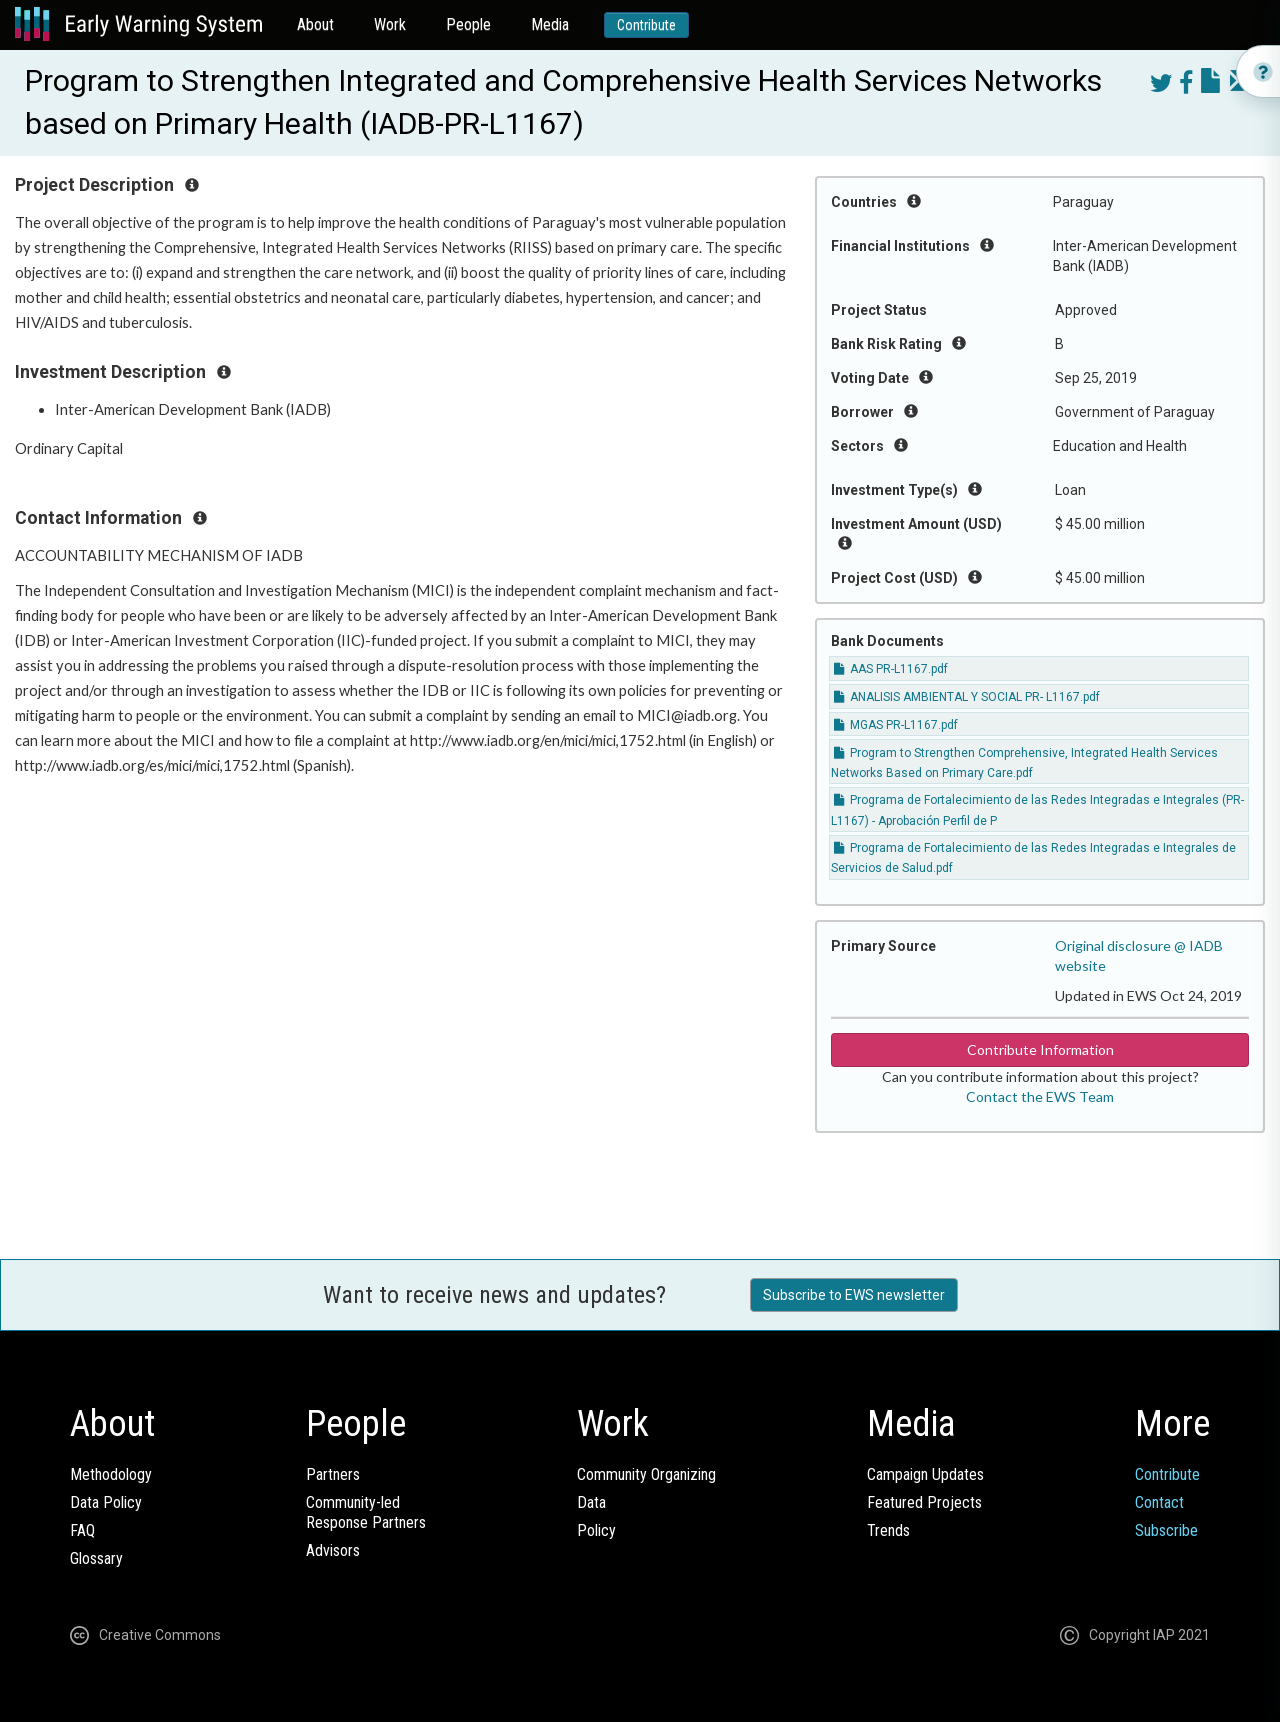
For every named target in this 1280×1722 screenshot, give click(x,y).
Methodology (111, 1474)
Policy (596, 1530)
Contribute (646, 25)
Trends (888, 1530)
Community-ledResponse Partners (366, 1512)
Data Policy (106, 1502)
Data (591, 1502)
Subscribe (1166, 1530)
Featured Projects (924, 1502)
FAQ (82, 1530)
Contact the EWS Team (1040, 1096)
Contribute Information (1040, 1049)
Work (390, 24)
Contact (1159, 1502)
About (315, 24)
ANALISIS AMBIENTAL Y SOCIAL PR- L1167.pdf (967, 697)
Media (550, 24)
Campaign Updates (925, 1474)
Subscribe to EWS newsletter (854, 1295)
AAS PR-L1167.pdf (891, 669)
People (468, 24)
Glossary (96, 1558)
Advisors (333, 1550)
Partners (333, 1474)
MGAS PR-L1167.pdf (896, 725)
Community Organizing (646, 1474)
